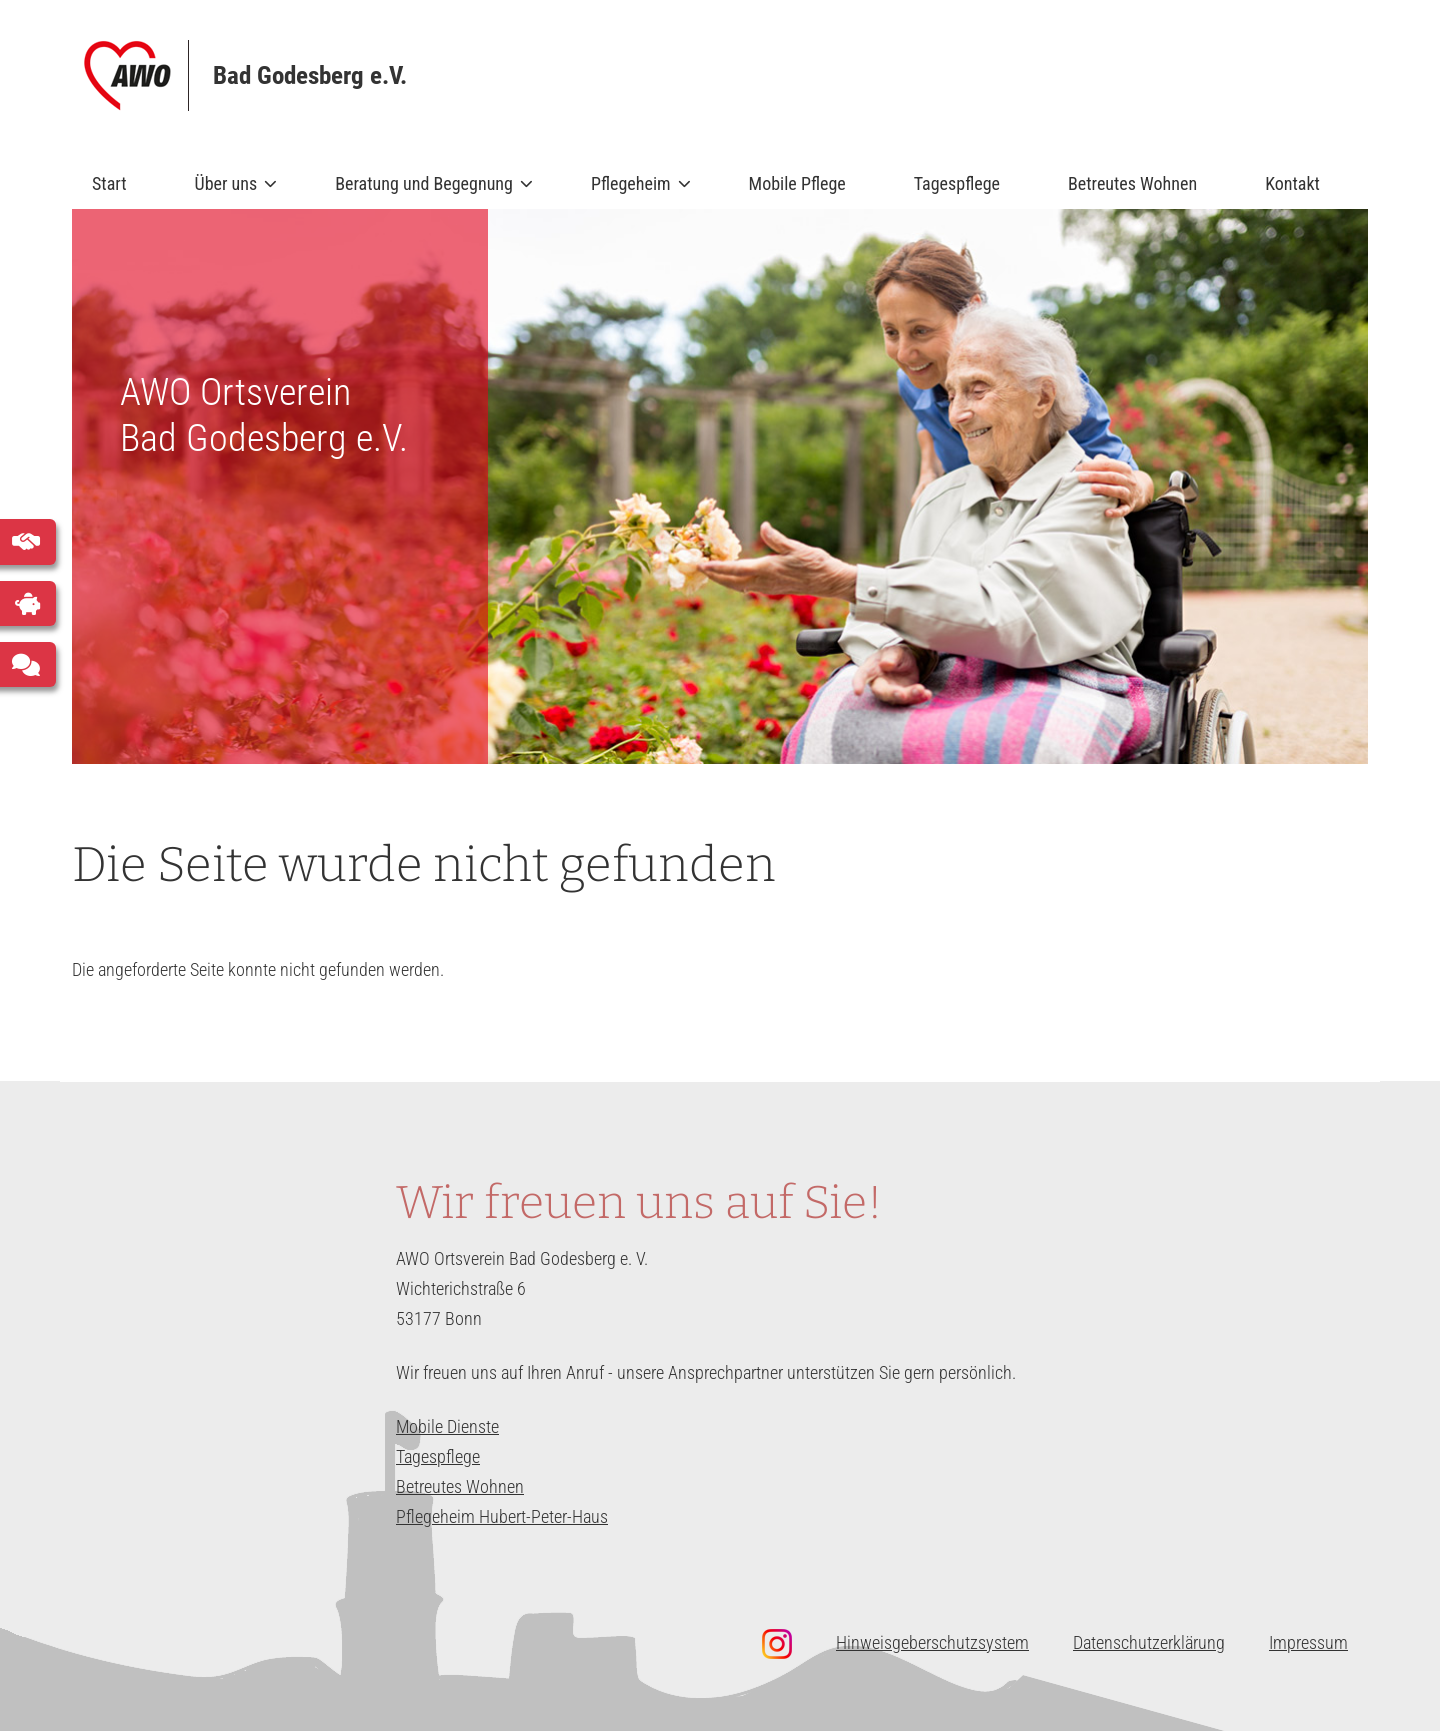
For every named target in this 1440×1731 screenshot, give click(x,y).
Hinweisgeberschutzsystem (932, 1642)
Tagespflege (957, 183)
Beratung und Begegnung (425, 191)
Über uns (228, 191)
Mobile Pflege (797, 183)
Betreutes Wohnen (1132, 183)
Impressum (1308, 1642)
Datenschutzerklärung (1149, 1642)
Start (109, 183)
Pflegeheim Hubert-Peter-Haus (502, 1516)
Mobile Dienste (447, 1426)
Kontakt (1292, 183)
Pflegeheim (632, 191)
